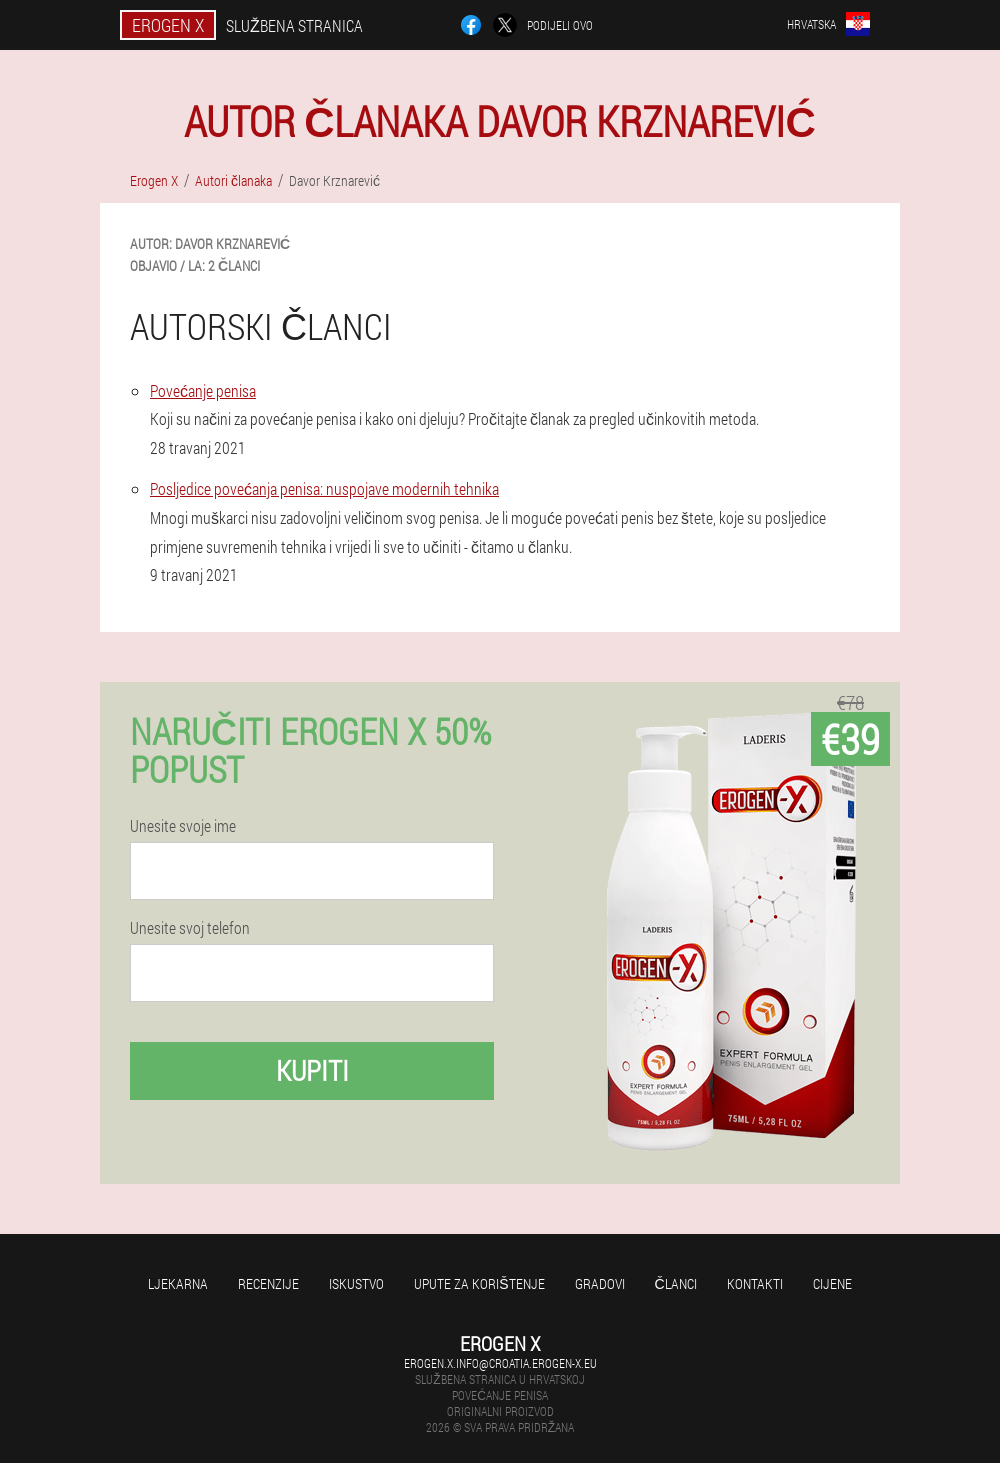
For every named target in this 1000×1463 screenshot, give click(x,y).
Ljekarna (178, 1283)
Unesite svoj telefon (190, 928)
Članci (676, 1283)
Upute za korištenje (479, 1283)
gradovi (600, 1283)
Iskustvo (356, 1283)
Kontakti (755, 1283)
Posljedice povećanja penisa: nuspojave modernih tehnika (324, 488)
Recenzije (268, 1283)
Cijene (832, 1283)
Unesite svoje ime (183, 826)
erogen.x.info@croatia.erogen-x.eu (500, 1363)
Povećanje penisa (203, 390)
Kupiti (312, 1070)
